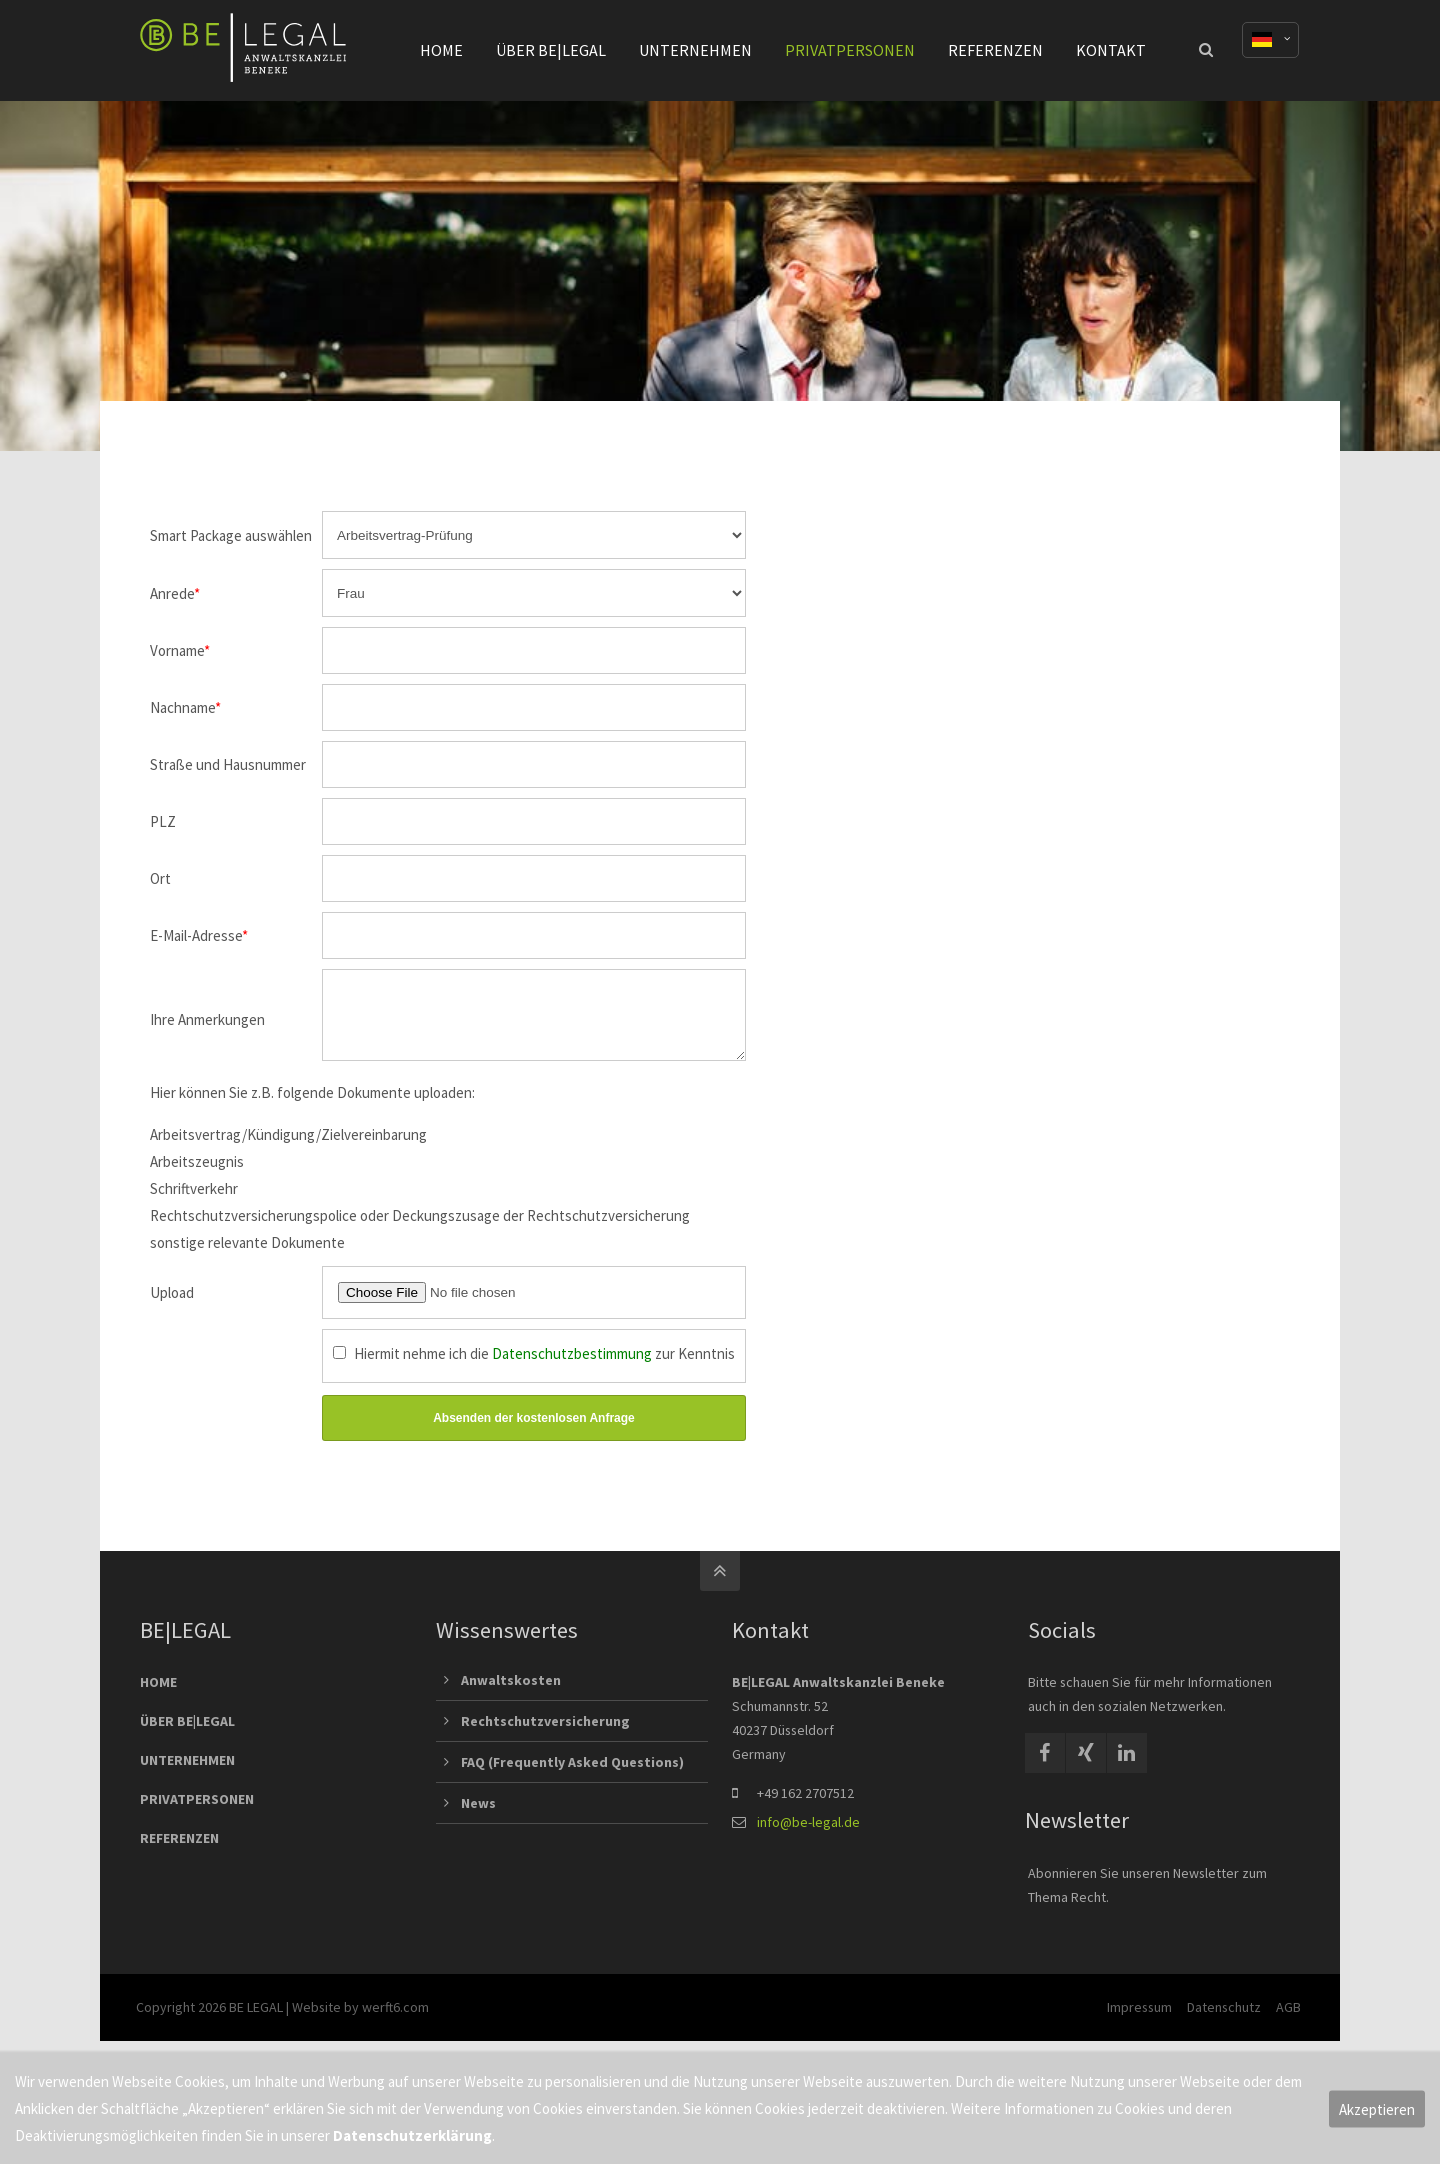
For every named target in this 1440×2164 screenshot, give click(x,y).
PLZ (163, 821)
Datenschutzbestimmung (572, 1365)
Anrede (175, 593)
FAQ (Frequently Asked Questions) (572, 1774)
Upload (172, 1304)
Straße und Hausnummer (228, 764)
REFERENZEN (179, 1850)
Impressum (1138, 2019)
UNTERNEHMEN (187, 1772)
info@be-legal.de (808, 1834)
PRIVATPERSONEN (197, 1811)
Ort (160, 878)
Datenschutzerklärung (412, 2135)
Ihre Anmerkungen (207, 1025)
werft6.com (399, 2019)
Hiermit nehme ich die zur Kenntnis (544, 1365)
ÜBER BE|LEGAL (187, 1733)
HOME (158, 1694)
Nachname (185, 707)
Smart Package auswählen (231, 535)
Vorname (180, 650)
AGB (1287, 2019)
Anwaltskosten (511, 1692)
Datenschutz (1223, 2019)
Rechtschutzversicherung (545, 1733)
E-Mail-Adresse (199, 935)
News (478, 1815)
